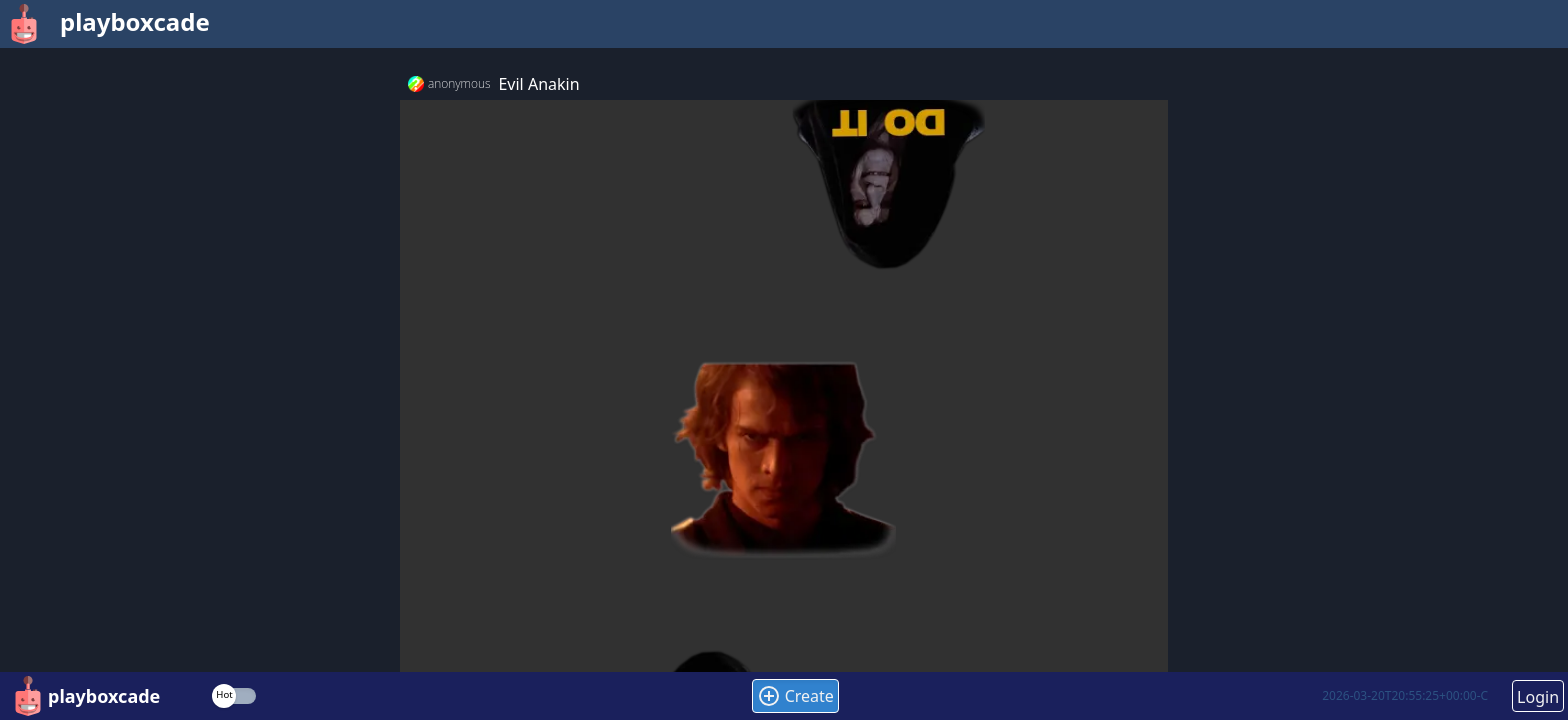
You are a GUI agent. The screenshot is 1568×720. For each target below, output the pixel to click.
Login (1538, 697)
